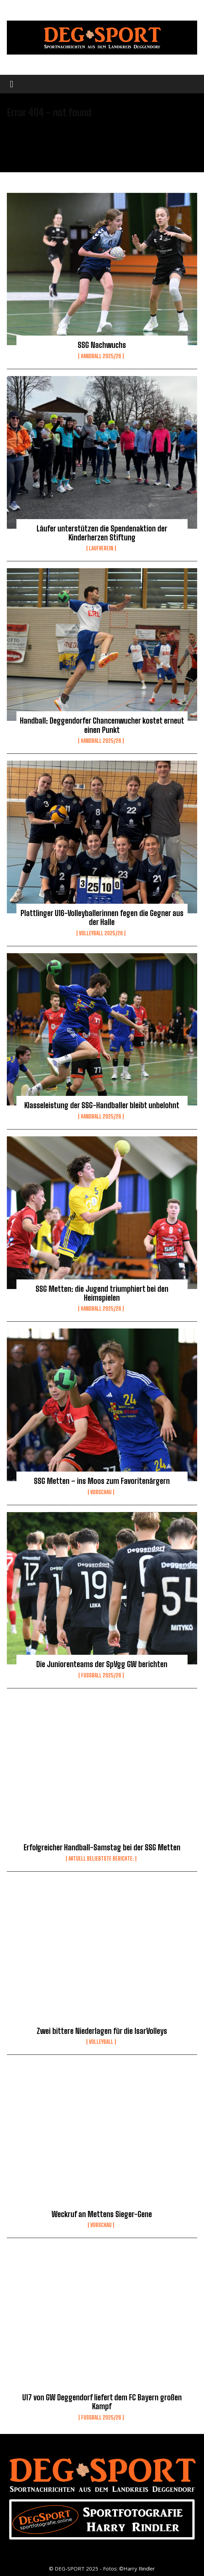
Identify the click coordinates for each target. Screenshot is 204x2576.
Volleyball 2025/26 (101, 933)
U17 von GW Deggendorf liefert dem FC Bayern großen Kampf (102, 2402)
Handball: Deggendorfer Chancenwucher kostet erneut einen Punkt (102, 725)
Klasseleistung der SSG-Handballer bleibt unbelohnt (101, 1105)
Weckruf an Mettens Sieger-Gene (102, 2214)
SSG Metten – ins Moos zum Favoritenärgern (102, 1481)
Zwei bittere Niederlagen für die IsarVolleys (102, 2031)
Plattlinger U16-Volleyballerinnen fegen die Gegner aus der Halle (102, 918)
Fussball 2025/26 (101, 1675)
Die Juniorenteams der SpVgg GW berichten (101, 1664)
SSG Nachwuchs (102, 345)
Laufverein (101, 548)
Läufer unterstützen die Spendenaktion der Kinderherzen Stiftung (102, 533)
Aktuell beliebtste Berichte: (101, 1858)
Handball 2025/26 (101, 356)
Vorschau (101, 1492)
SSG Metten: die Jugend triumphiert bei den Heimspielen (102, 1293)
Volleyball (101, 2042)
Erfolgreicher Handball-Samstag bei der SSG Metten (102, 1847)
